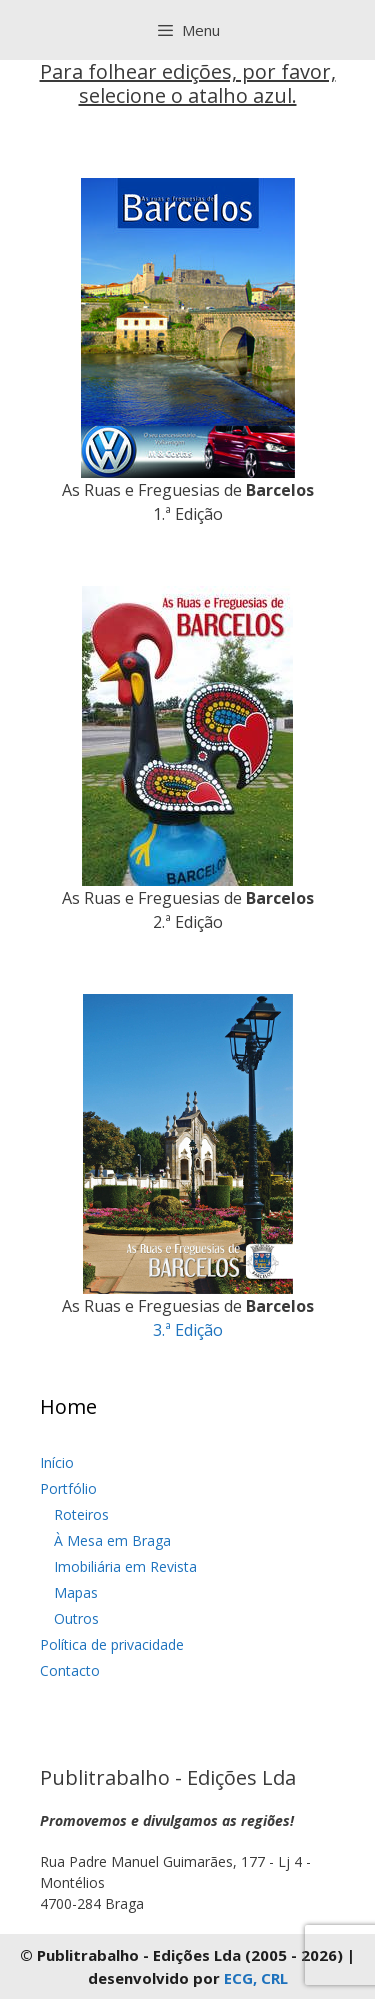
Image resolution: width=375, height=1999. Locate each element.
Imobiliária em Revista (125, 1566)
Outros (76, 1618)
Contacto (70, 1670)
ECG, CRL (256, 1978)
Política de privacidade (112, 1644)
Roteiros (81, 1514)
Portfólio (68, 1488)
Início (57, 1462)
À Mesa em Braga (112, 1540)
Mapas (76, 1592)
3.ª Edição (188, 1330)
